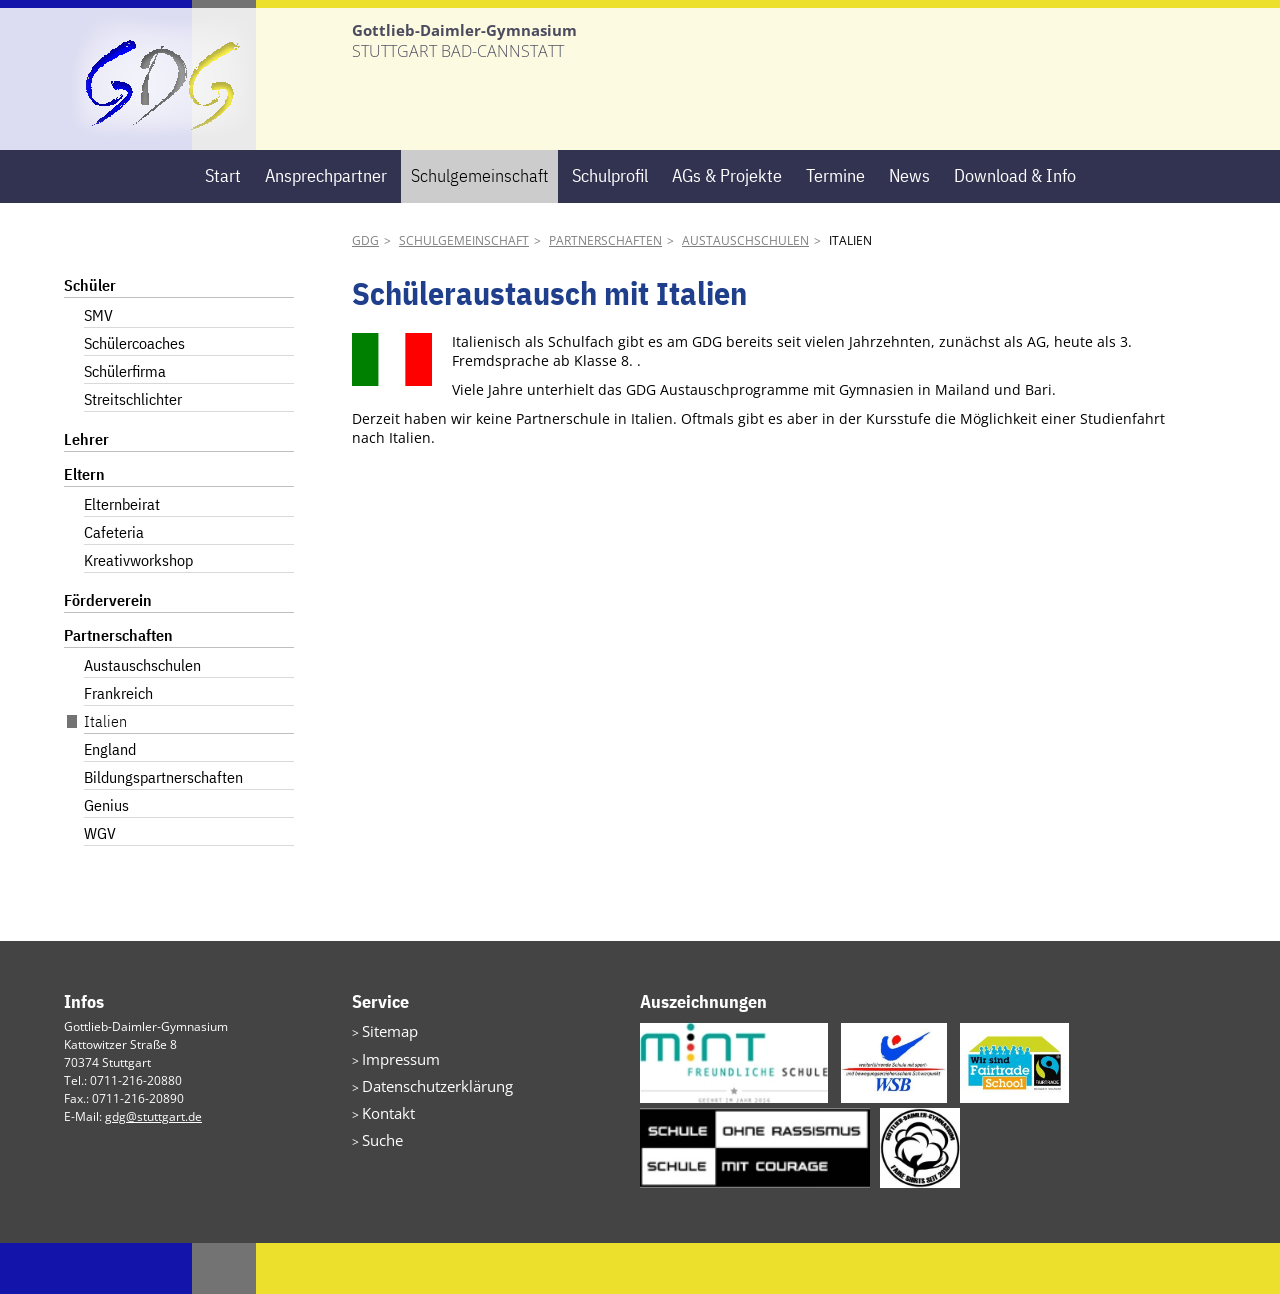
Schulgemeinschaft (479, 226)
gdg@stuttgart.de (153, 1167)
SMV (98, 366)
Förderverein (108, 651)
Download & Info (1015, 226)
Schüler (90, 336)
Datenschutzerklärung (424, 1128)
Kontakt (383, 1152)
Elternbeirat (122, 555)
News (909, 226)
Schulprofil (610, 226)
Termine (835, 226)
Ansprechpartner (326, 226)
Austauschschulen (745, 291)
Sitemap (385, 1080)
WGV (100, 884)
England (110, 800)
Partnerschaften (605, 291)
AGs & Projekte (727, 226)
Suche (379, 1176)
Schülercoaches (134, 394)
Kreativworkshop (138, 611)
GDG (365, 291)
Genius (106, 856)
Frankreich (118, 744)
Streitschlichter (133, 450)
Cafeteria (114, 583)
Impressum (393, 1104)
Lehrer (86, 490)
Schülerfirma (125, 422)
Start (223, 226)
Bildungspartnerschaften (163, 828)
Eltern (84, 525)
